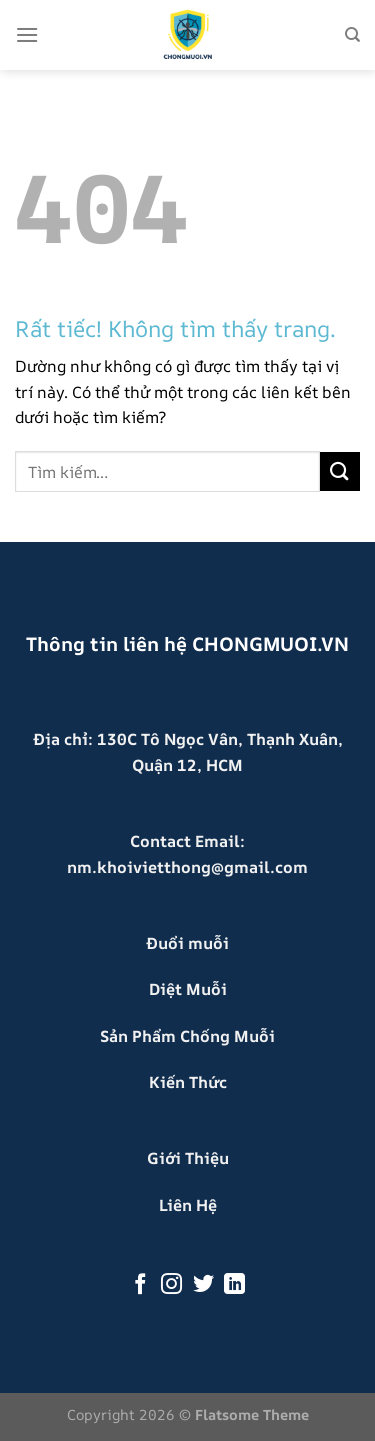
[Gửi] (340, 471)
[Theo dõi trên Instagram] (171, 1285)
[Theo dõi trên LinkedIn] (234, 1285)
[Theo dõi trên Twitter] (203, 1285)
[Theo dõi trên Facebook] (139, 1285)
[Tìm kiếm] (352, 35)
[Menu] (27, 34)
